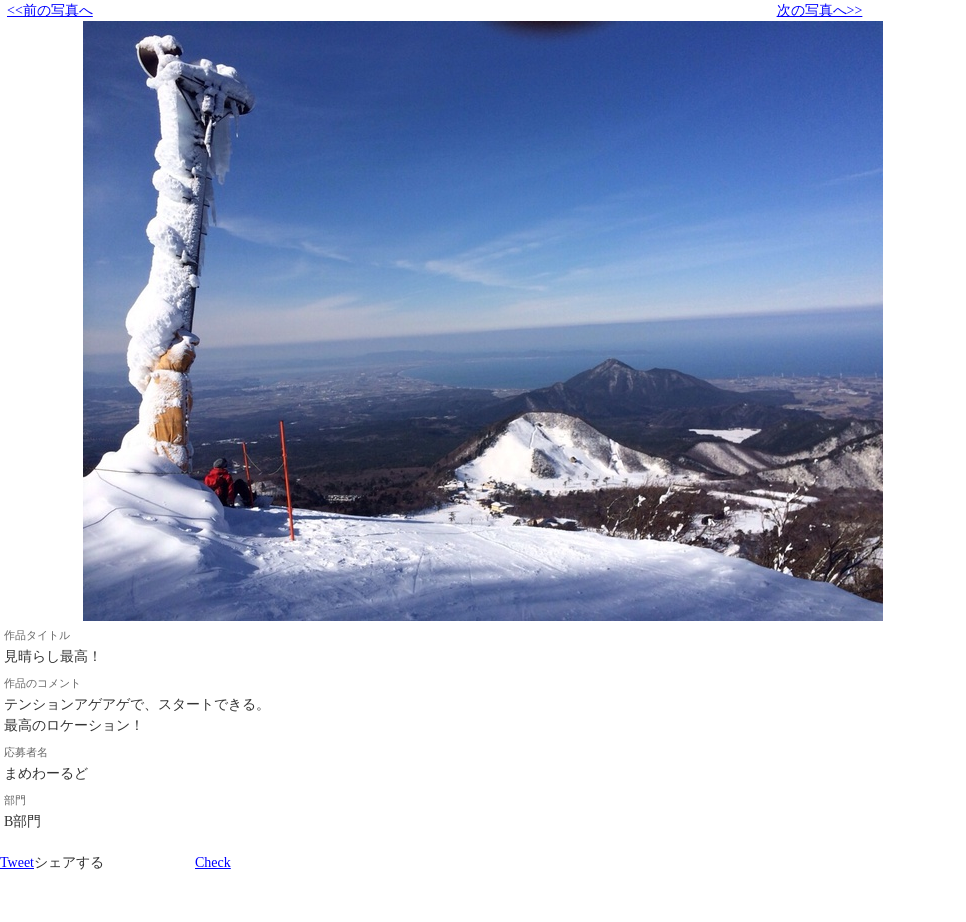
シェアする (69, 862)
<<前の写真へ (50, 10)
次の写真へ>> (820, 10)
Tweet (17, 862)
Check (213, 862)
